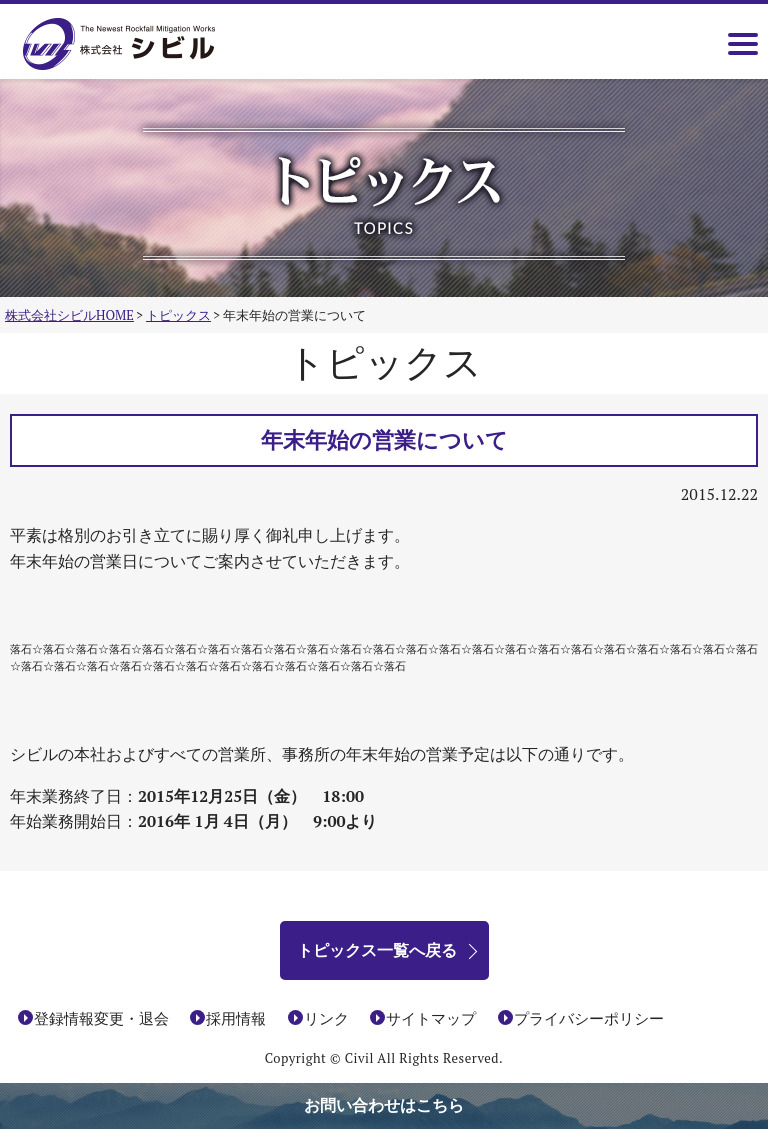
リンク (326, 1018)
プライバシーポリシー (589, 1018)
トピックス (178, 315)
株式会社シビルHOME (69, 315)
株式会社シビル (148, 45)
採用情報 (236, 1018)
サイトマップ (431, 1018)
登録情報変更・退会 (101, 1018)
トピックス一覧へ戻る (377, 950)
